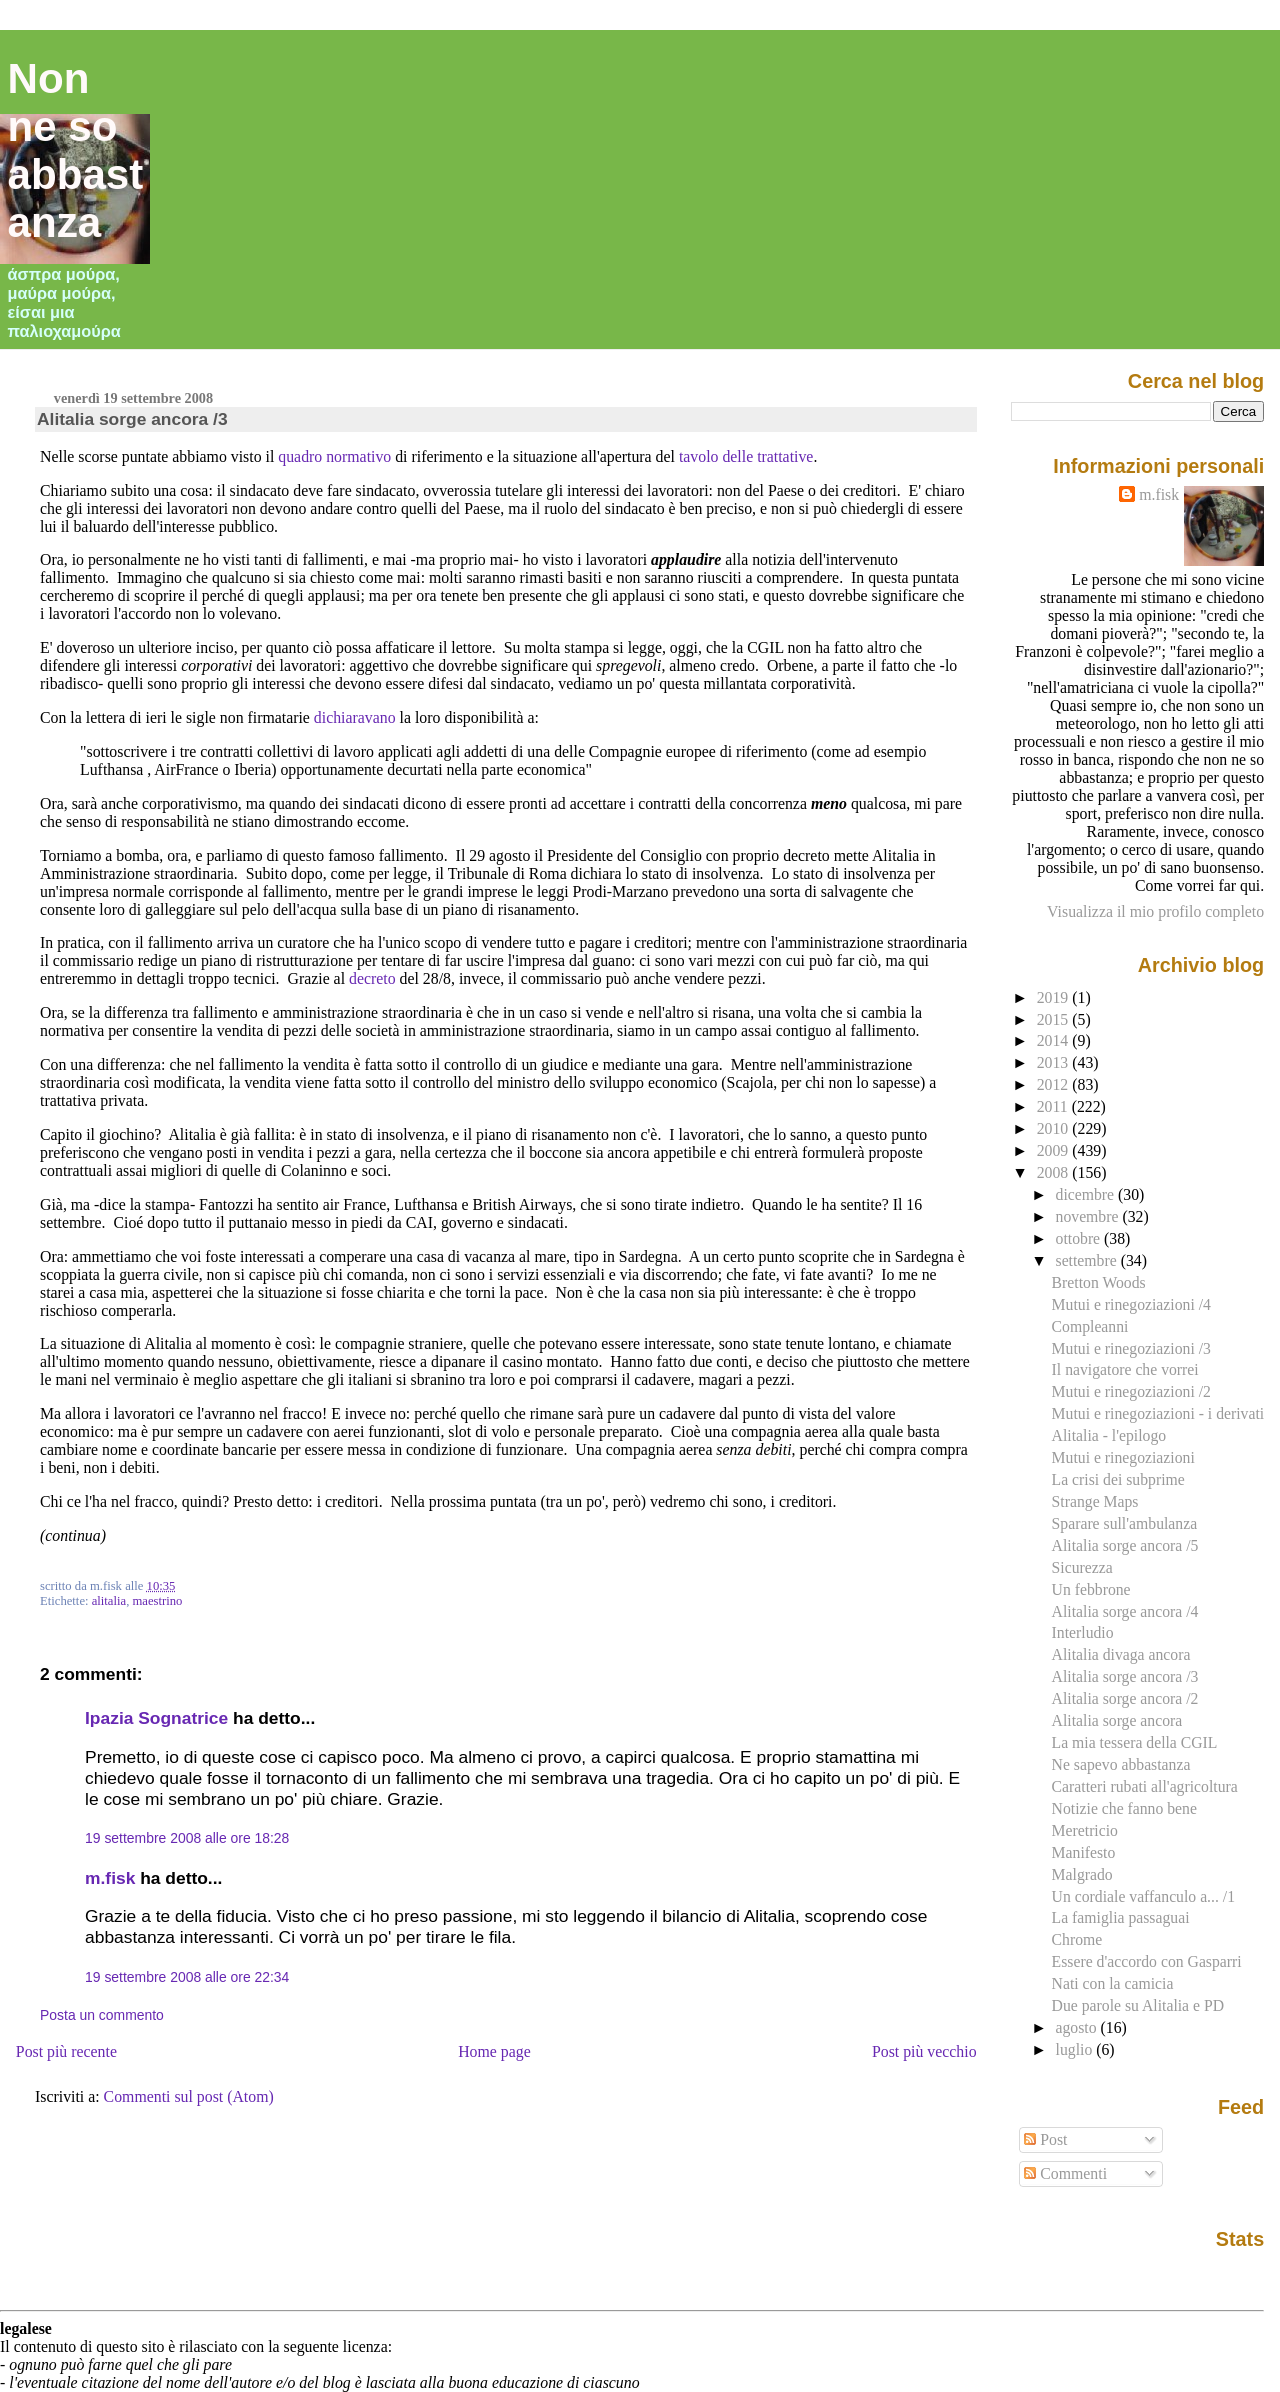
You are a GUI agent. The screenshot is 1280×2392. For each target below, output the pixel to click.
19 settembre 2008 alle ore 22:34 (187, 1977)
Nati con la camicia (1113, 1983)
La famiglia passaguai (1121, 1917)
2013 (1055, 1062)
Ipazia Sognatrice (156, 1718)
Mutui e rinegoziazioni (1123, 1457)
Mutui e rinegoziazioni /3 (1131, 1348)
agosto (1078, 2027)
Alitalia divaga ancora (1121, 1654)
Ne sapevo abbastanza (1121, 1764)
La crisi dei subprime (1118, 1479)
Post (1045, 2139)
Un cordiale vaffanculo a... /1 (1143, 1896)
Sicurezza (1082, 1567)
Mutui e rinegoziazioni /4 (1131, 1304)
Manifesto (1084, 1852)
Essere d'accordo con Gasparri (1147, 1961)
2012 (1055, 1084)
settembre (1088, 1260)
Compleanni (1090, 1326)
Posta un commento (102, 2015)
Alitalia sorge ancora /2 (1125, 1698)
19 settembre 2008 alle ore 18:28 (187, 1838)
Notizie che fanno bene (1124, 1808)
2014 (1055, 1040)
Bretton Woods (1099, 1282)
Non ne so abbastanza (76, 150)
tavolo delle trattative (746, 456)
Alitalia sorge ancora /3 (132, 419)
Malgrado (1082, 1874)
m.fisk (110, 1878)
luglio (1076, 2049)
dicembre (1087, 1194)
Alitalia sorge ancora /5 (1125, 1545)
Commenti (1065, 2173)
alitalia (109, 1601)
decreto (372, 978)
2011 (1054, 1106)
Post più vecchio (924, 2051)
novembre (1089, 1216)
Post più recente (66, 2051)
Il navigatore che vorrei (1125, 1369)
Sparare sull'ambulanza (1125, 1523)
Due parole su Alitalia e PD (1138, 2005)
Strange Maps (1095, 1501)
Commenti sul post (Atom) (189, 2096)
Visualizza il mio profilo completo (1155, 911)
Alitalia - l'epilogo (1109, 1435)
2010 (1055, 1128)
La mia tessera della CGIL (1135, 1742)
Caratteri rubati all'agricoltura (1145, 1786)
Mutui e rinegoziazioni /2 (1131, 1391)
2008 (1055, 1172)
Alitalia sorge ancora (1117, 1720)
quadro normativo (334, 456)
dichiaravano (355, 717)
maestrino (157, 1601)
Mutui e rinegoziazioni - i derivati (1158, 1413)
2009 (1055, 1150)
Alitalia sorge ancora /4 (1125, 1611)
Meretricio (1085, 1830)
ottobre (1080, 1238)
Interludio (1083, 1632)
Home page (494, 2051)
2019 (1055, 997)
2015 (1055, 1019)
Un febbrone (1091, 1589)
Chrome (1077, 1939)
